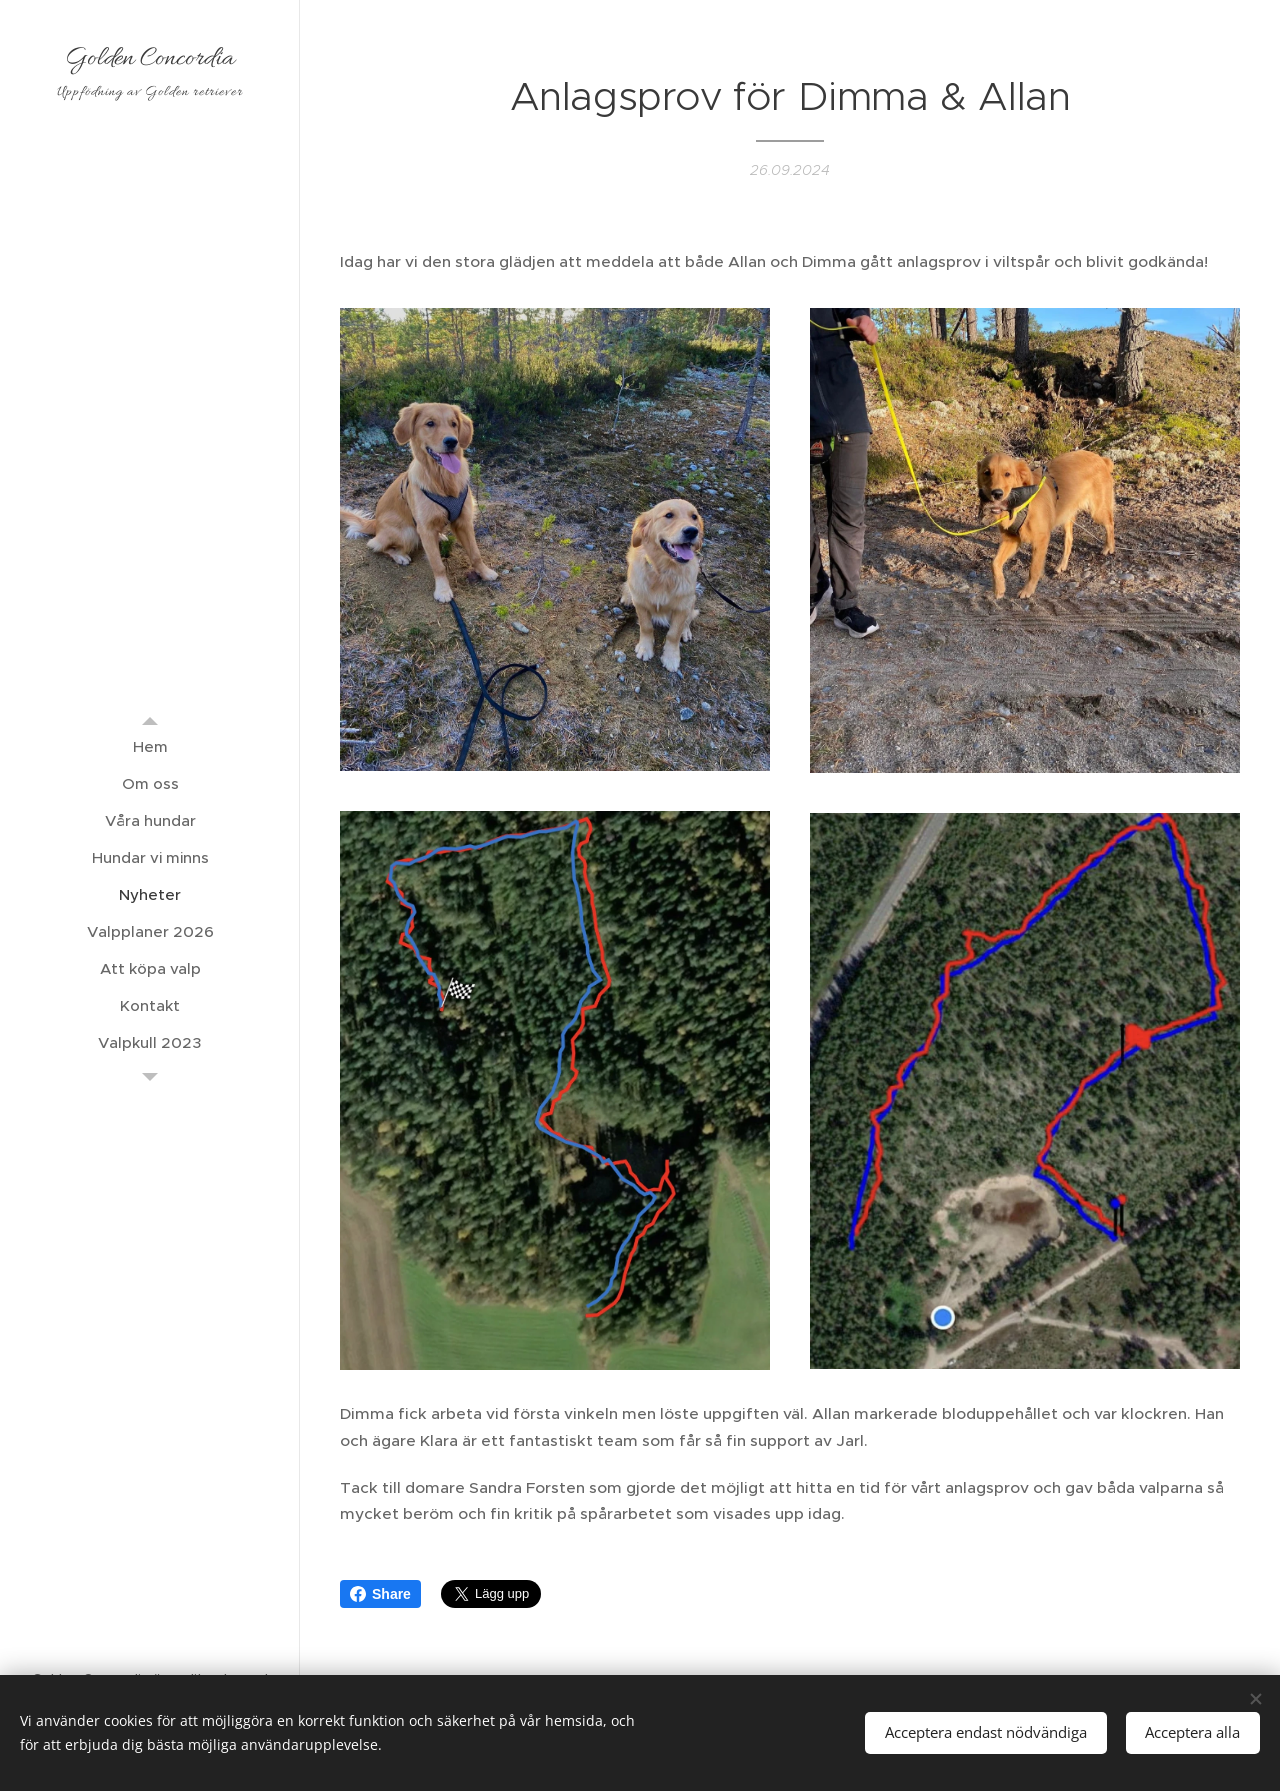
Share (380, 1594)
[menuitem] (150, 746)
